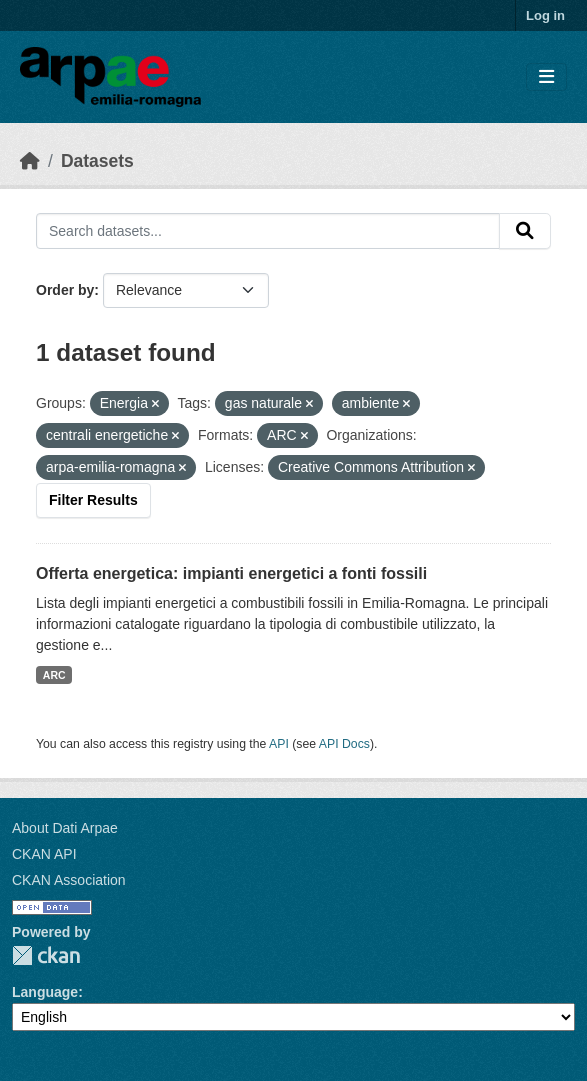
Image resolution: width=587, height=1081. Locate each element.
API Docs (344, 744)
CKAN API (44, 854)
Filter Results (93, 500)
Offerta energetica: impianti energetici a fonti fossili (231, 573)
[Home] (30, 161)
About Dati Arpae (65, 828)
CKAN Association (69, 880)
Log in (545, 15)
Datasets (97, 161)
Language (45, 992)
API (279, 744)
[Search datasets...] (268, 231)
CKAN (46, 955)
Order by (65, 290)
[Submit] (525, 231)
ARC (54, 675)
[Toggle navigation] (546, 77)
